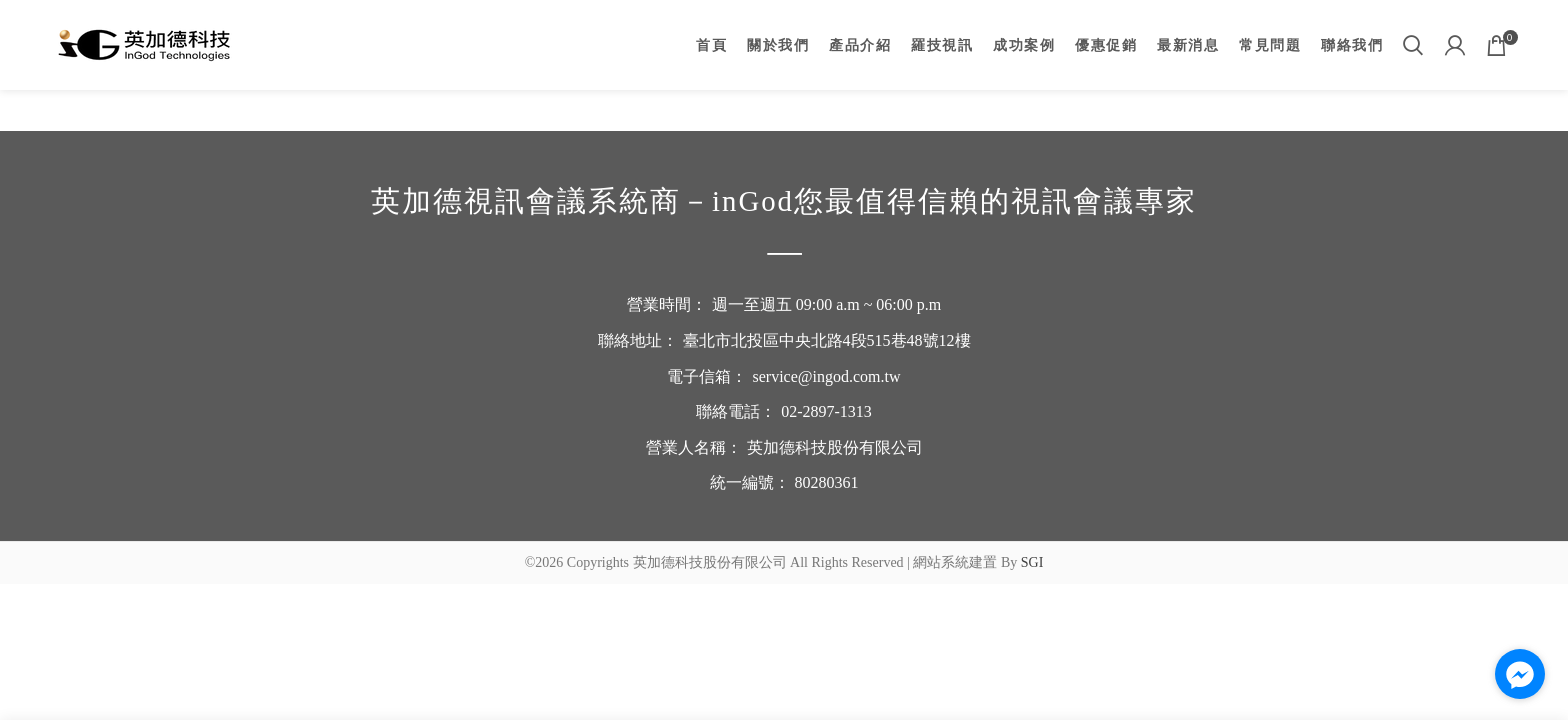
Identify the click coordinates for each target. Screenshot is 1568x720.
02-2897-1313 (826, 411)
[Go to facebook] (1520, 674)
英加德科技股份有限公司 (835, 447)
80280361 (827, 482)
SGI (1032, 562)
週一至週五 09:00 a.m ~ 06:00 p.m (827, 304)
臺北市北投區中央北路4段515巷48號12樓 (827, 340)
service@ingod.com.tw (826, 376)
